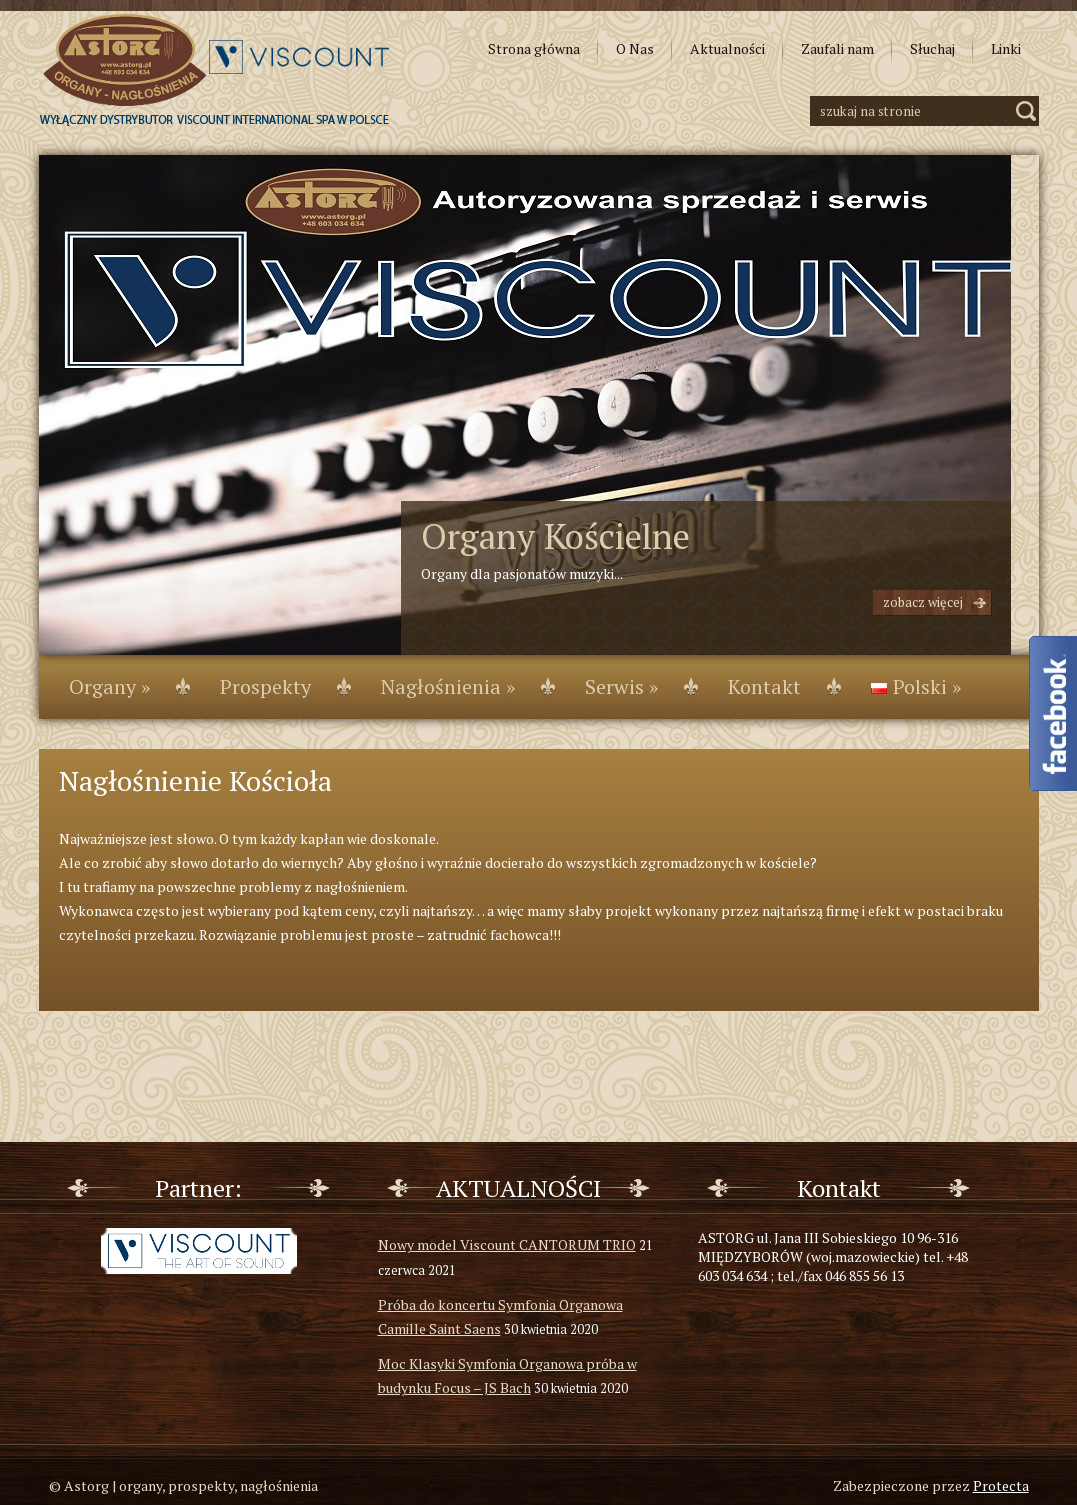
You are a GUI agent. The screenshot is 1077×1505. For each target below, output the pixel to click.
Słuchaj (932, 48)
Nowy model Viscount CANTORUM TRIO (507, 1244)
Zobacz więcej (923, 602)
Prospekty (265, 686)
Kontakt (764, 686)
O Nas (635, 48)
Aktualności (727, 48)
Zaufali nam (837, 48)
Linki (1006, 48)
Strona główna (534, 48)
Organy (109, 686)
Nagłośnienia (448, 686)
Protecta (1001, 1485)
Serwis (621, 686)
